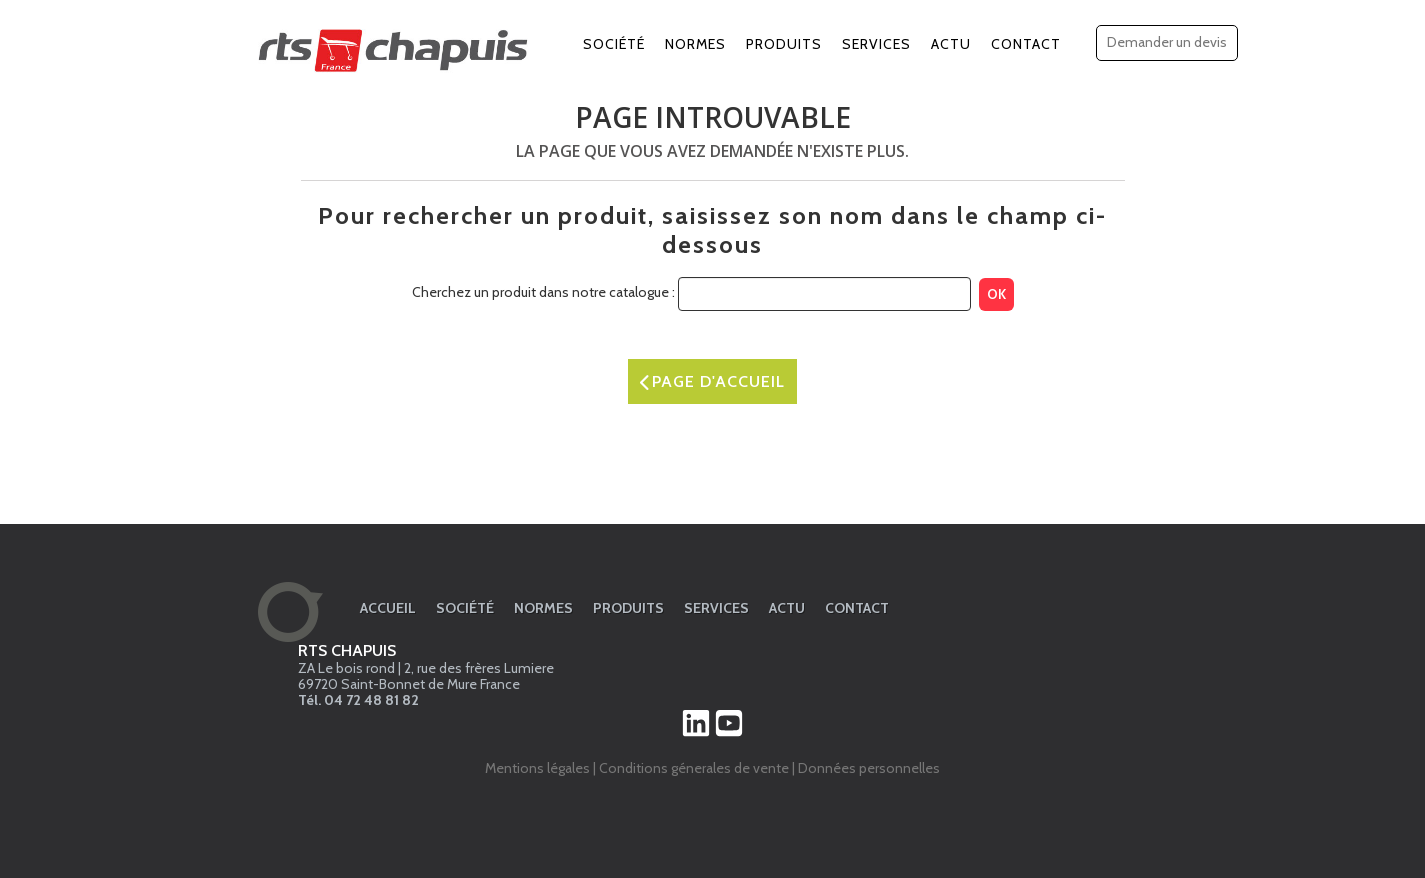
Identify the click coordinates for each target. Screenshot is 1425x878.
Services (876, 44)
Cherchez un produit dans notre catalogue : (543, 292)
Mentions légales (537, 768)
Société (614, 44)
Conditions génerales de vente (694, 768)
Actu (951, 44)
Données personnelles (869, 768)
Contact (1026, 44)
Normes (695, 44)
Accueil (388, 608)
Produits (784, 44)
